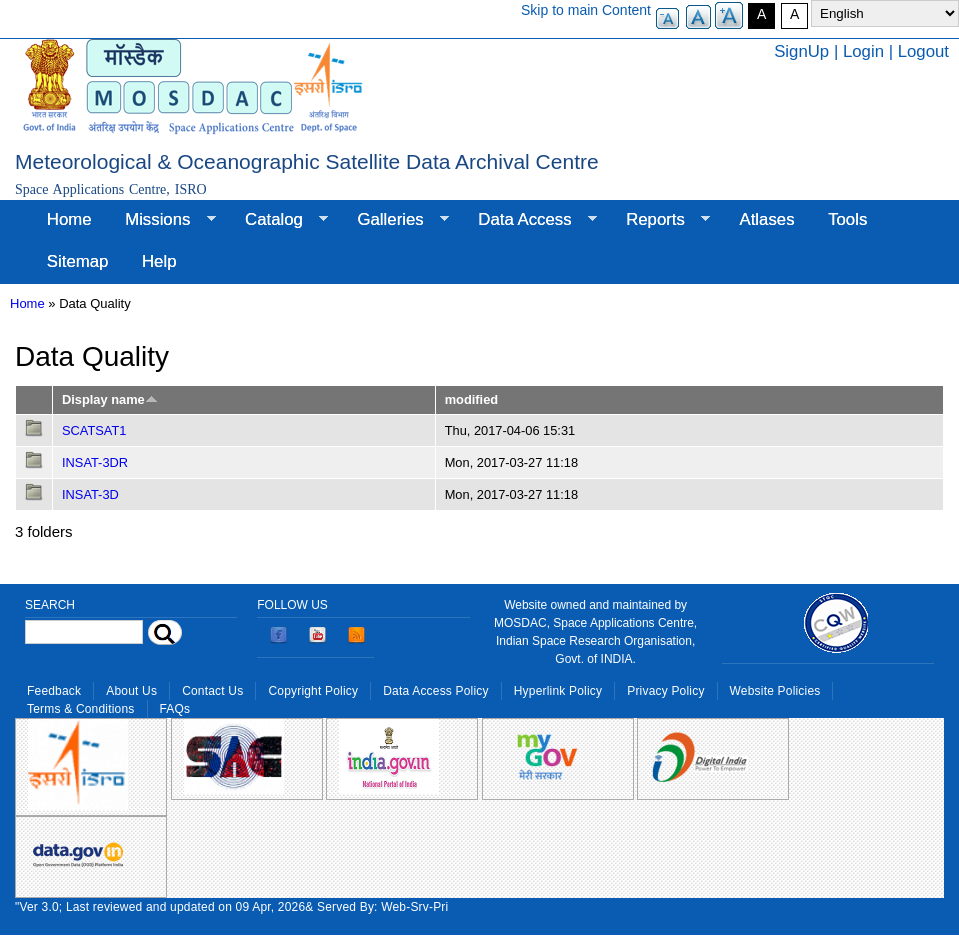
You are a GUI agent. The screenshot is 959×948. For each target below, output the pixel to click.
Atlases (767, 219)
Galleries (395, 220)
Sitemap (78, 261)
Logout (923, 51)
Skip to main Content (586, 10)
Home (69, 219)
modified (471, 399)
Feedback (54, 691)
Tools (847, 219)
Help (159, 261)
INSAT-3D (90, 494)
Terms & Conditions (81, 709)
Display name (110, 399)
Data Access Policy (436, 691)
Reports (659, 220)
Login (863, 51)
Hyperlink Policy (558, 691)
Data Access (528, 220)
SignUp (801, 51)
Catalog (278, 220)
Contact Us (212, 691)
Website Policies (775, 691)
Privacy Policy (665, 691)
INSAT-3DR (95, 462)
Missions (161, 220)
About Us (131, 691)
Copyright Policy (313, 691)
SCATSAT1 (94, 430)
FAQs (175, 709)
